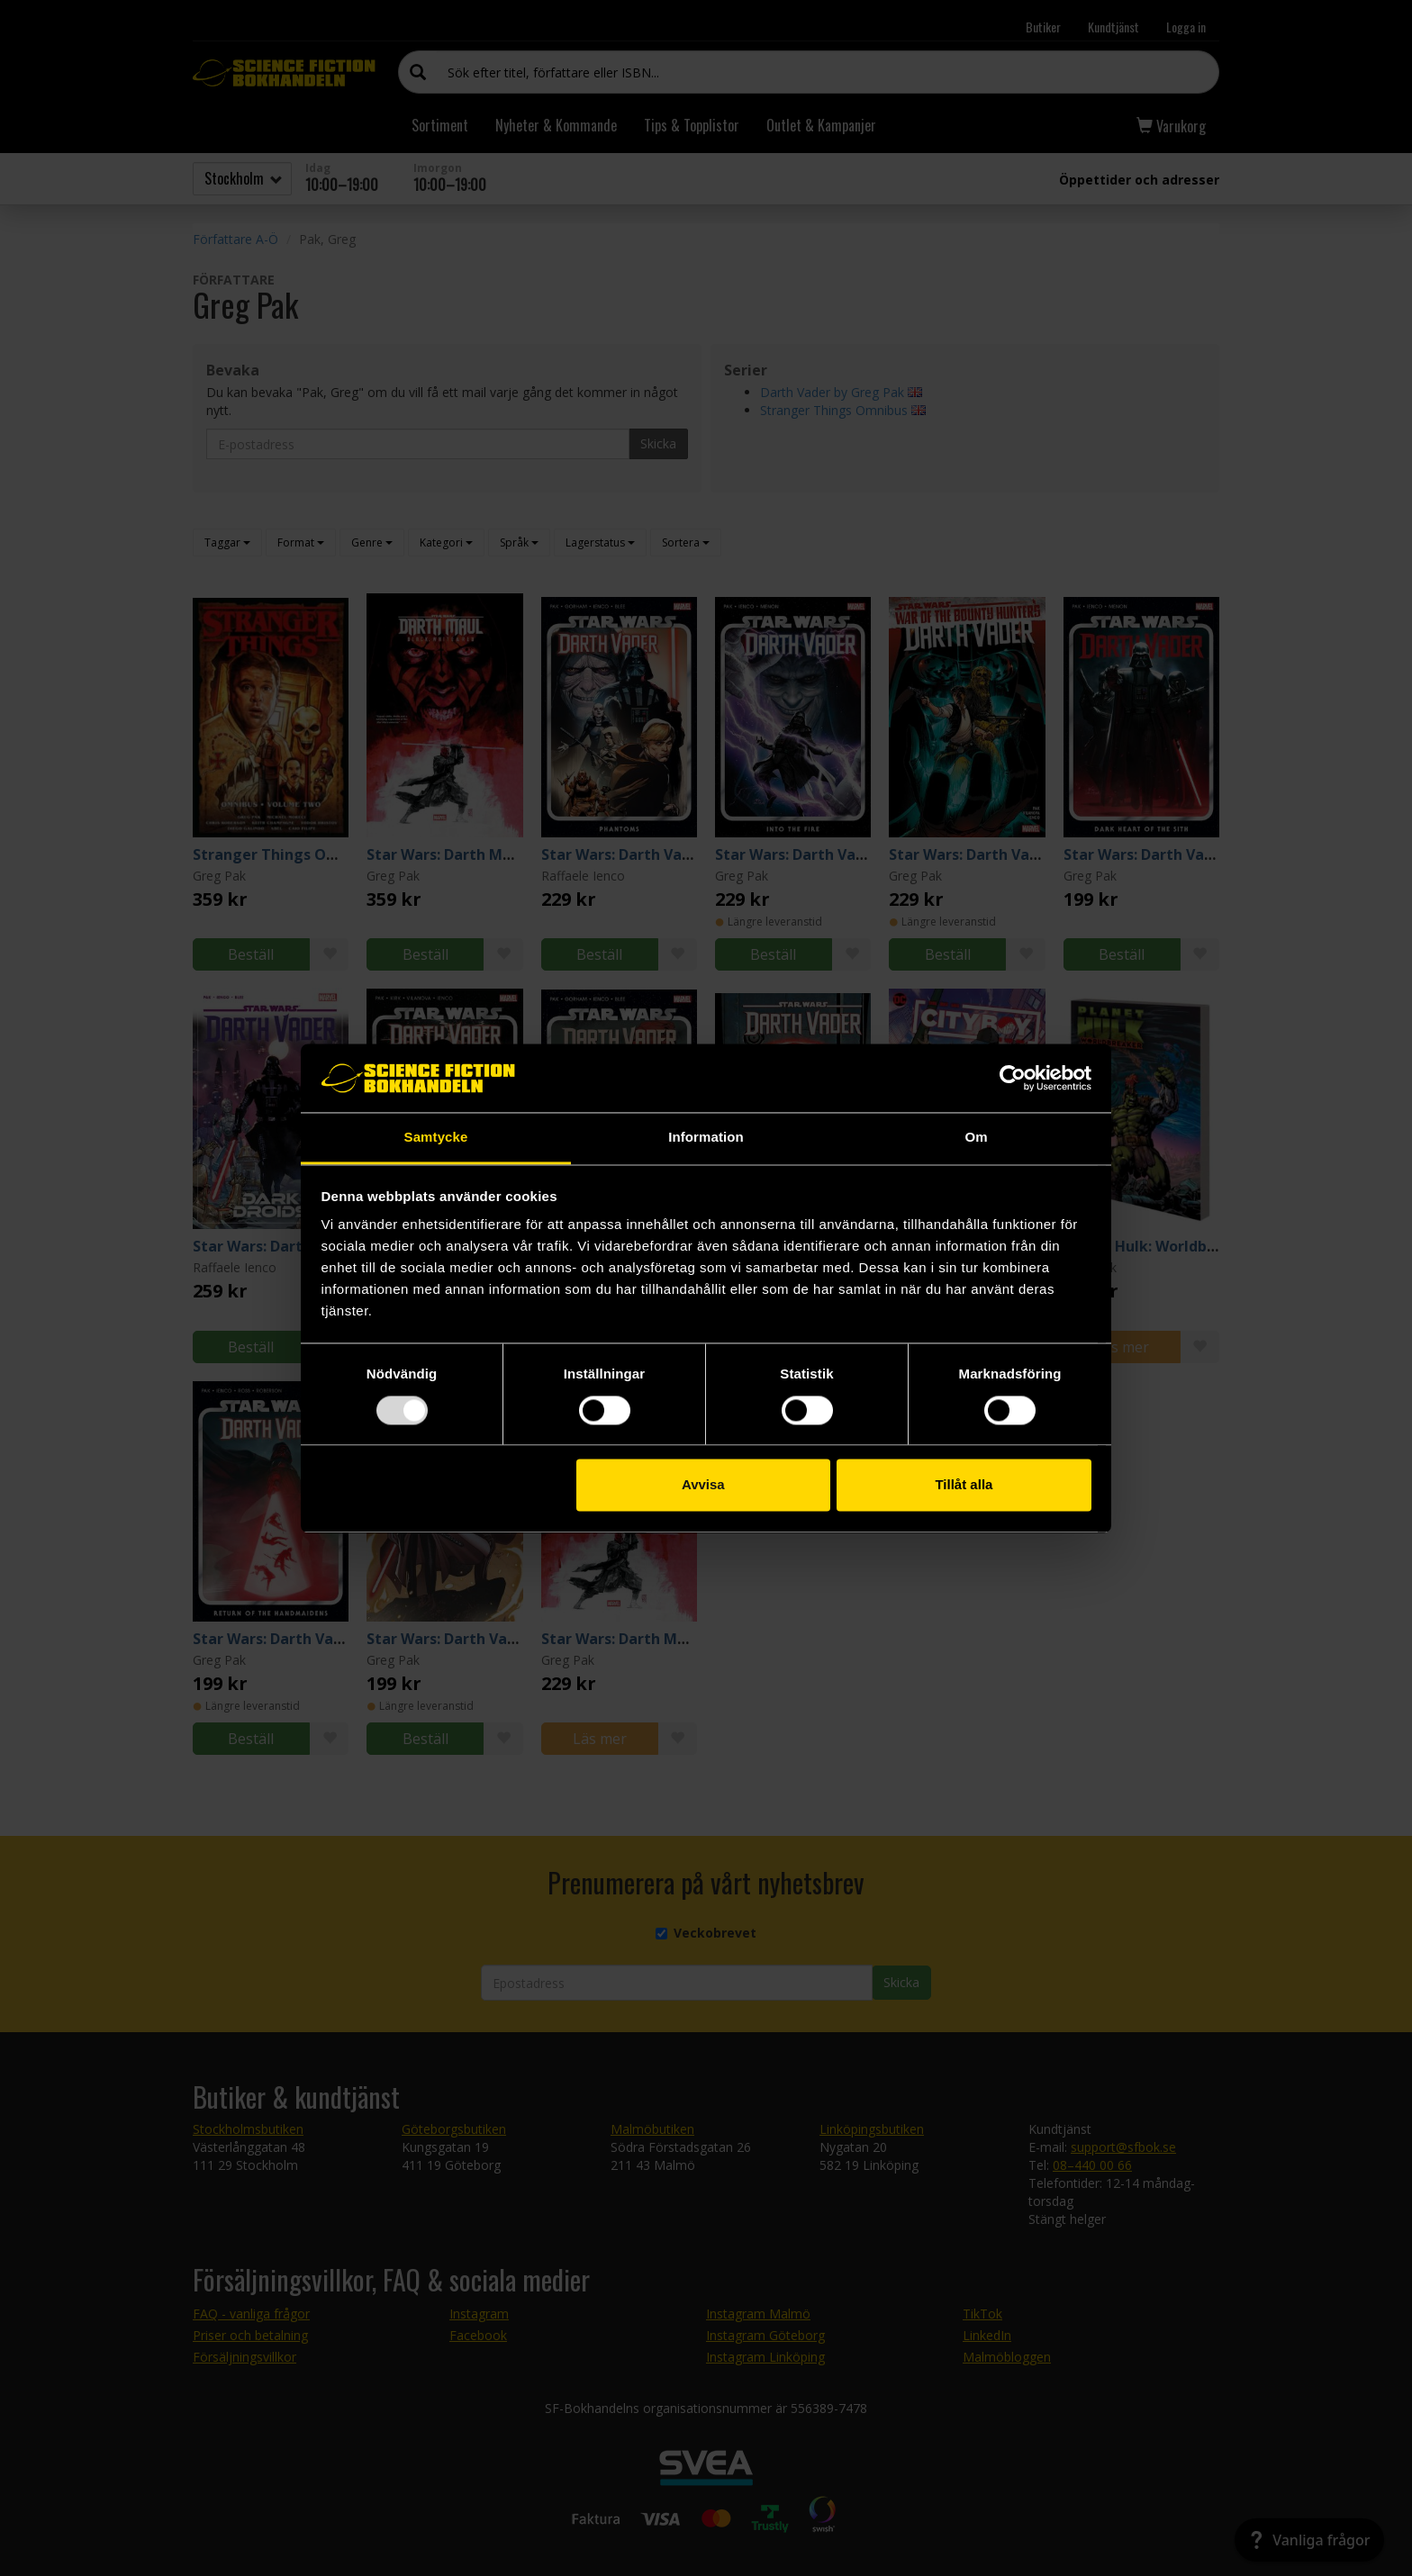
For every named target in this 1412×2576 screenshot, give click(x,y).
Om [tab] (975, 1137)
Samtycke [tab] (436, 1137)
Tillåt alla (963, 1485)
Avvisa (703, 1485)
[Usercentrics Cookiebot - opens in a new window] (1012, 1077)
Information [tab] (706, 1137)
